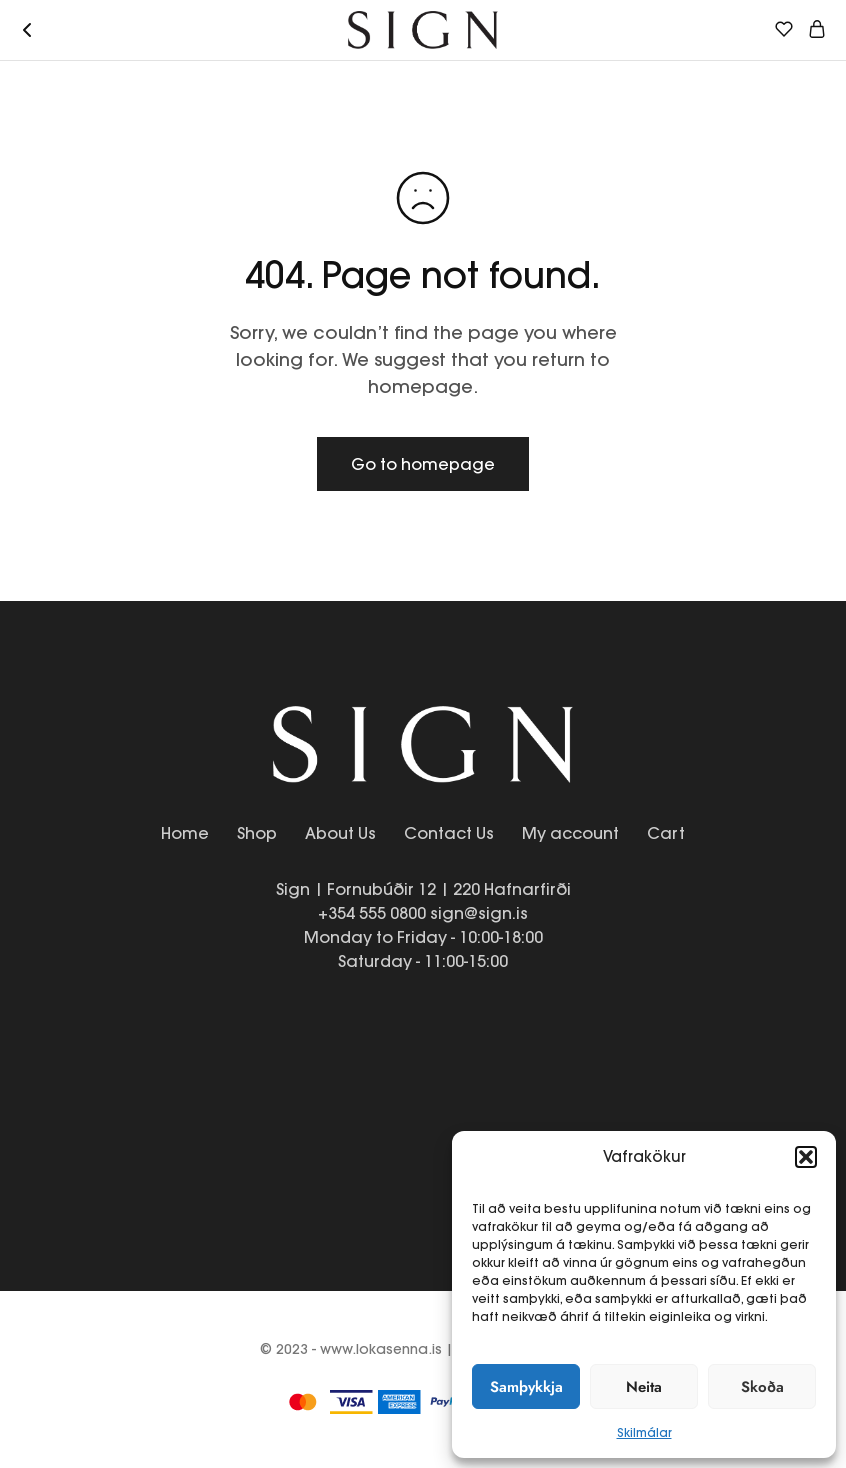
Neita (644, 1387)
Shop (257, 833)
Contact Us (449, 833)
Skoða (762, 1387)
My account (570, 833)
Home (185, 833)
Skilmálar (644, 1432)
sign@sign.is (479, 913)
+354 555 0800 (372, 913)
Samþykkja (526, 1387)
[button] (806, 1157)
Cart (666, 833)
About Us (340, 833)
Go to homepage (423, 464)
